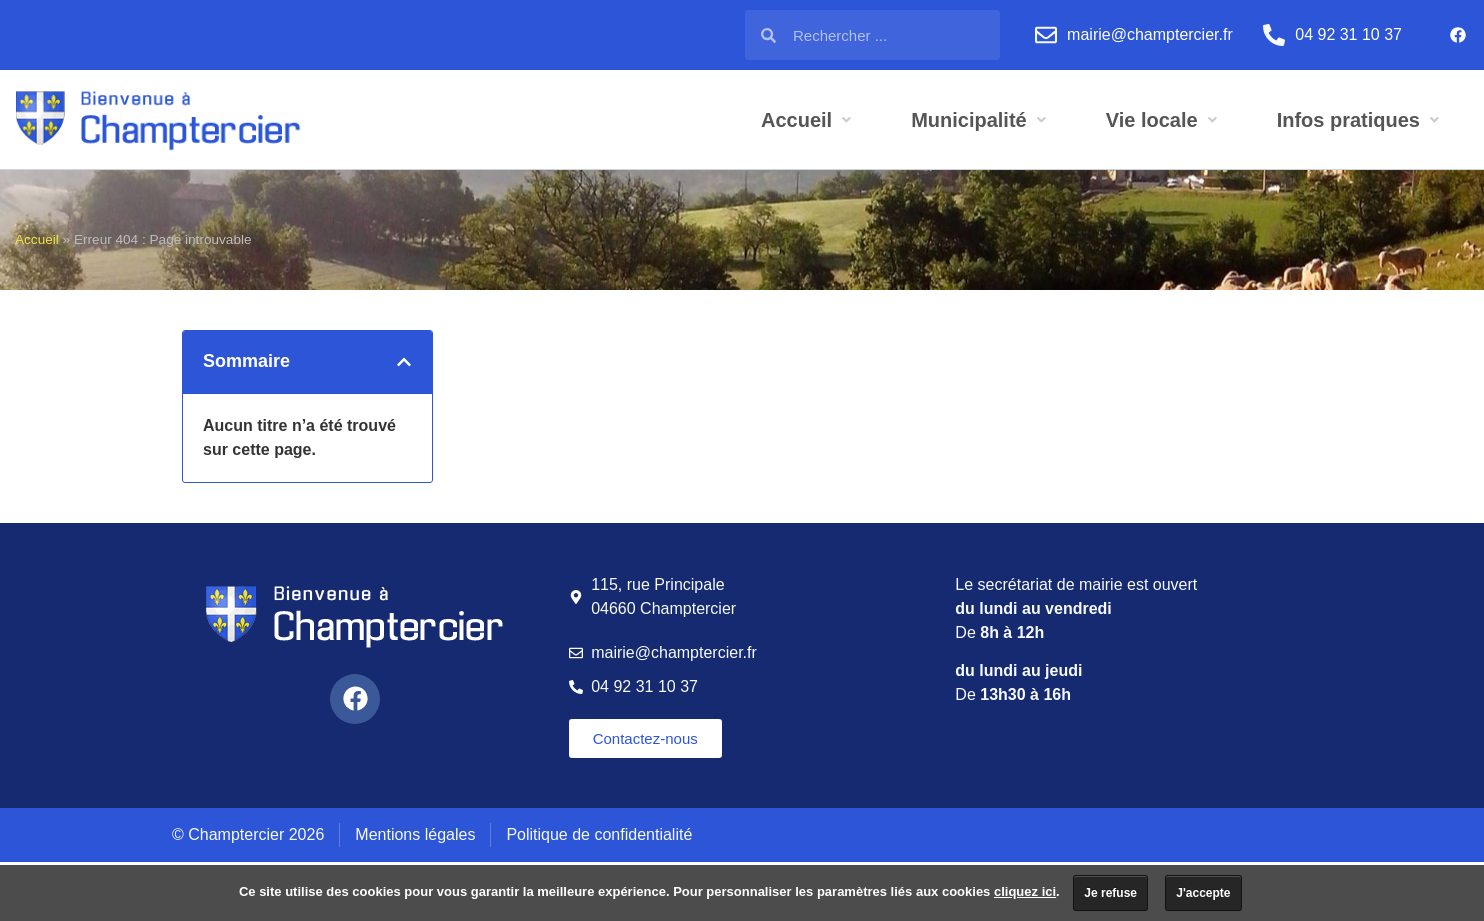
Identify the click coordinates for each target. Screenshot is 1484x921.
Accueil (37, 239)
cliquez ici (1025, 891)
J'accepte (1203, 893)
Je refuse (1110, 893)
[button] (404, 362)
